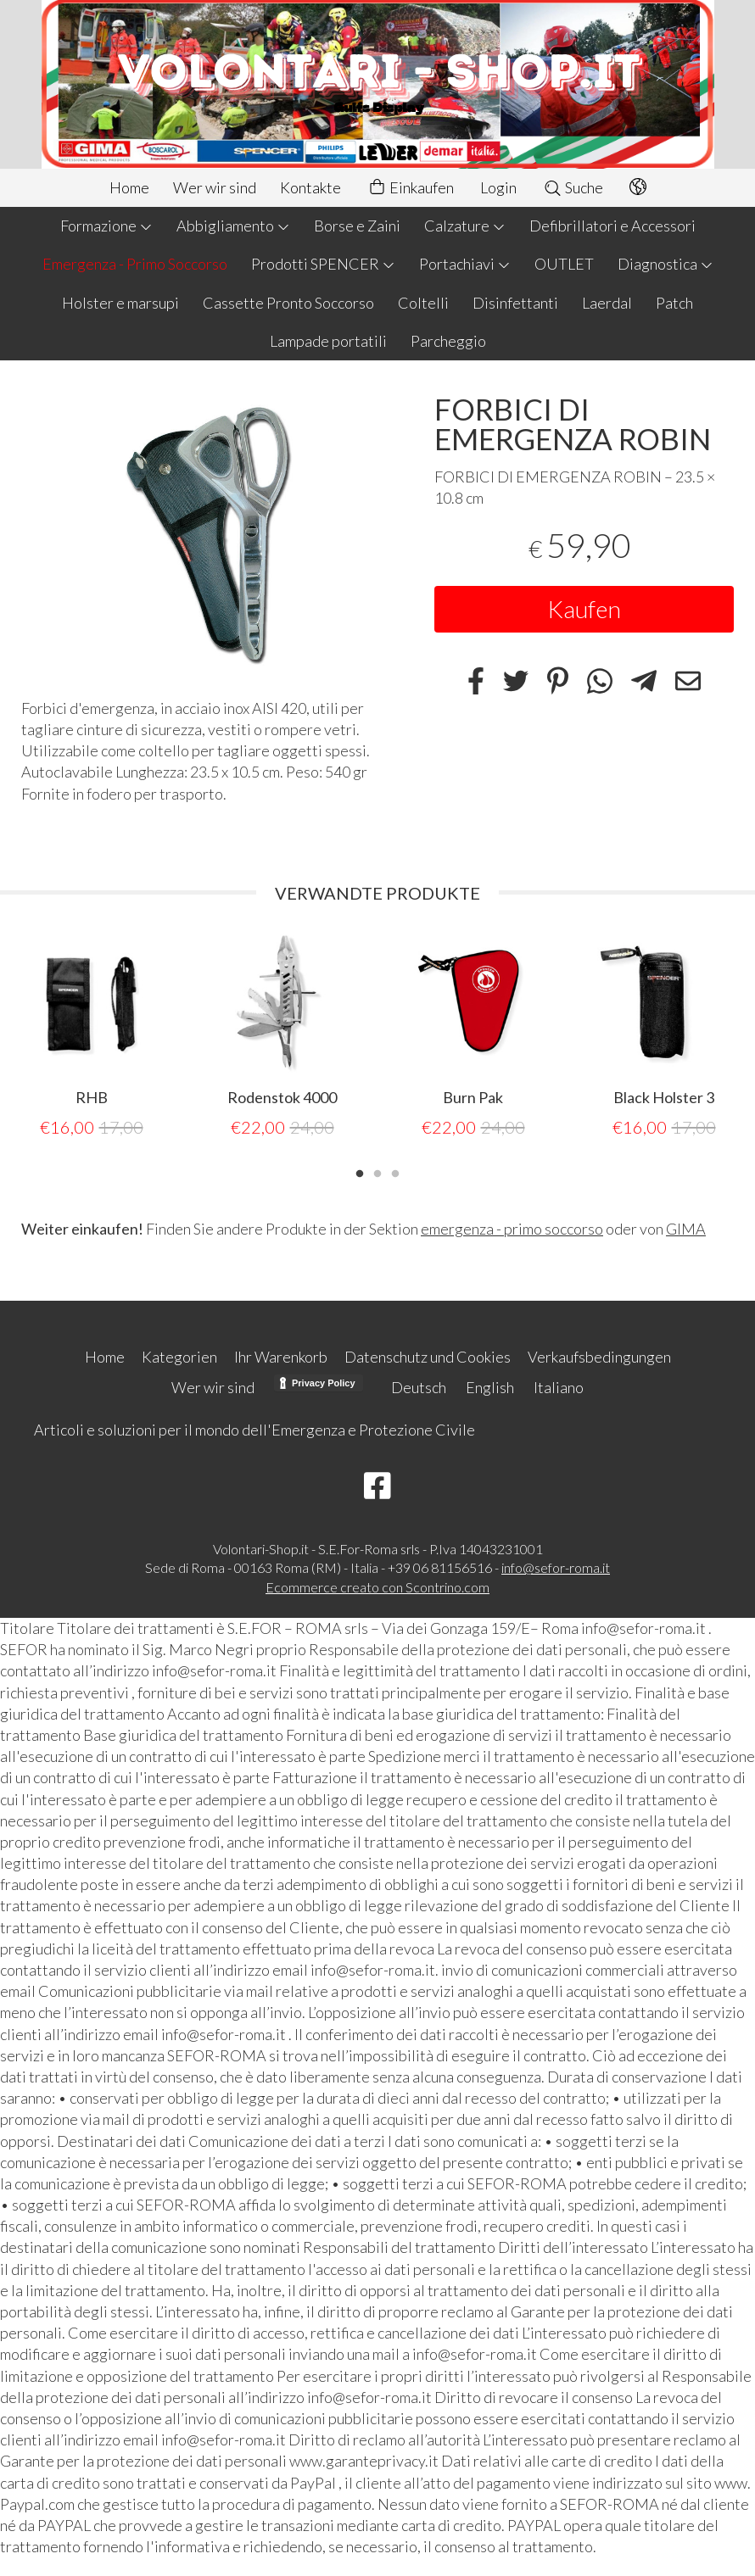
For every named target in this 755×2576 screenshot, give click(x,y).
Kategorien (179, 1356)
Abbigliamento (233, 225)
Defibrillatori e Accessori (612, 225)
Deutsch (418, 1386)
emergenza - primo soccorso (512, 1227)
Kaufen (584, 608)
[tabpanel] (91, 1036)
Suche (573, 187)
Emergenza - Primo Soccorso (134, 263)
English (490, 1386)
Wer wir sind (214, 187)
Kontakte (310, 187)
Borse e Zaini (357, 225)
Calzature (465, 225)
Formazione (106, 225)
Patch (674, 302)
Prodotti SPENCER (323, 263)
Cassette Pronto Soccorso (288, 302)
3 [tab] (395, 1171)
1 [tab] (360, 1171)
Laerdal (607, 302)
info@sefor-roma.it (555, 1566)
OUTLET (564, 263)
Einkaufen (410, 187)
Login (498, 187)
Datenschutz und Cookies (427, 1356)
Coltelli (423, 302)
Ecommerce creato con (377, 1586)
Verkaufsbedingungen (599, 1356)
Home (129, 187)
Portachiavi (465, 263)
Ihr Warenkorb (280, 1356)
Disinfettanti (515, 302)
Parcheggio (448, 341)
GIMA (686, 1227)
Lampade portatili (328, 341)
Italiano (559, 1386)
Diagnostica (665, 263)
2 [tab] (377, 1171)
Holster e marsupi (120, 302)
